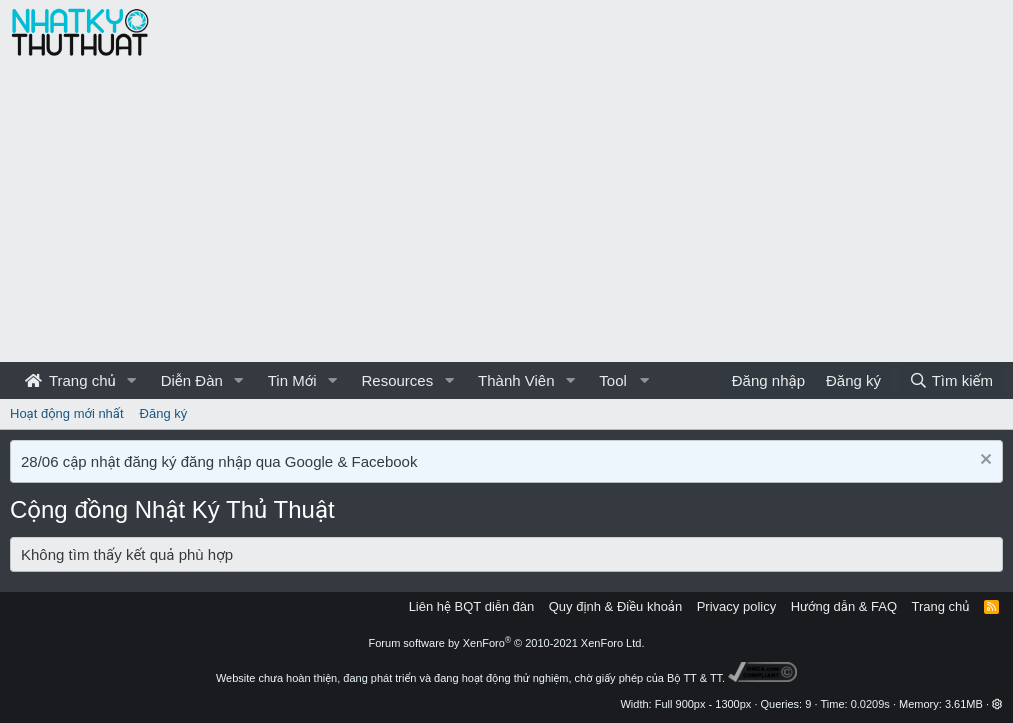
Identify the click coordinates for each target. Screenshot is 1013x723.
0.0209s (870, 704)
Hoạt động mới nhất (67, 413)
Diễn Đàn (192, 380)
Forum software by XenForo (507, 643)
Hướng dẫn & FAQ (844, 606)
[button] (132, 380)
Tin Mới (292, 380)
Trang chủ (70, 380)
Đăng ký (164, 413)
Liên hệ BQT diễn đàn (472, 606)
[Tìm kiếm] (951, 380)
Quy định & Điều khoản (615, 606)
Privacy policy (736, 606)
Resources (397, 380)
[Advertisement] (506, 212)
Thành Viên (516, 380)
